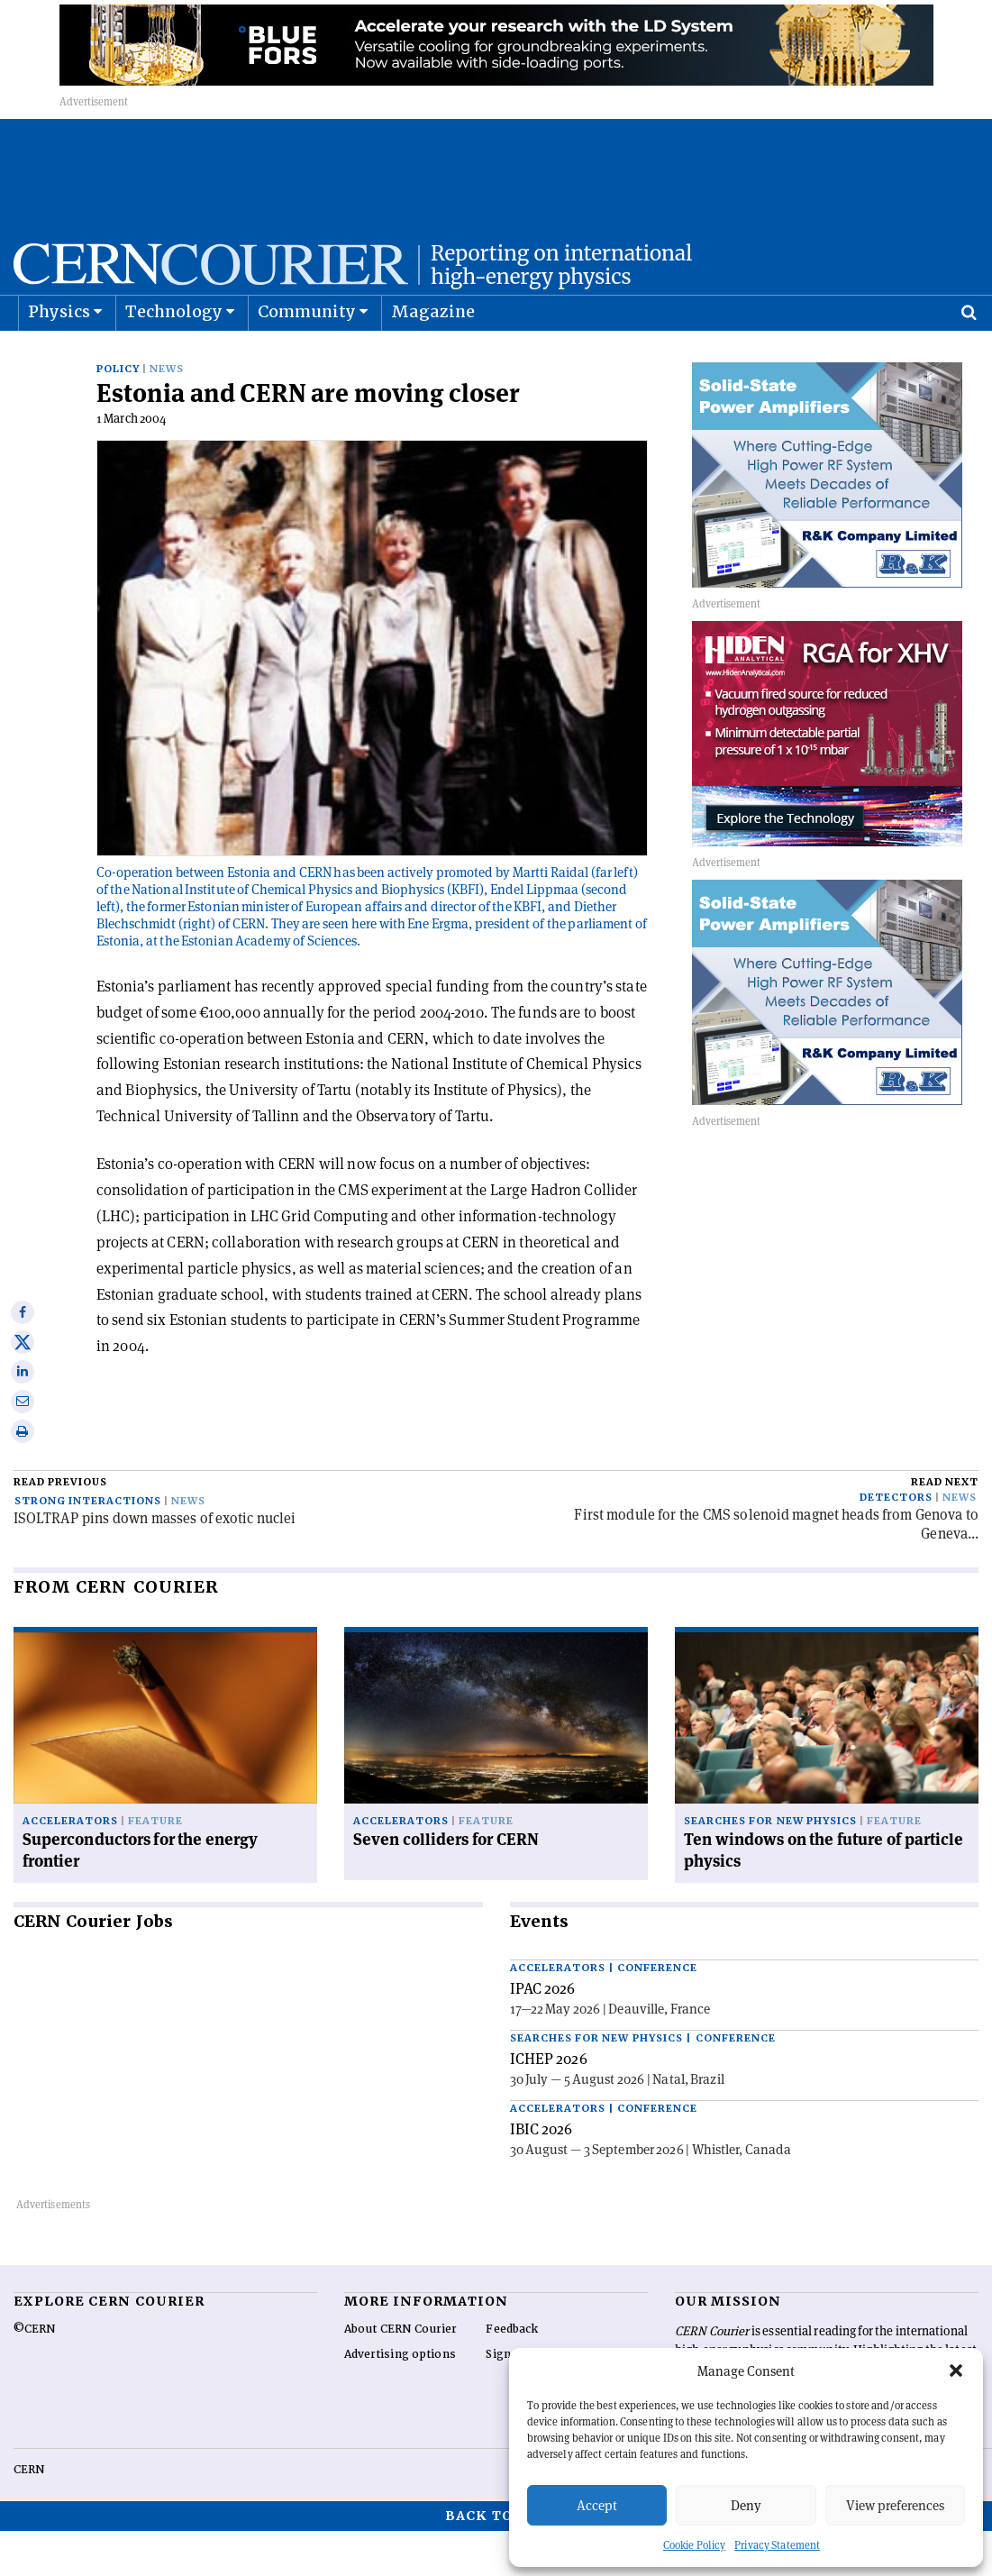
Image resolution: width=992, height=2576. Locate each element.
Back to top (496, 2561)
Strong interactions (87, 1546)
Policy (118, 414)
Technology (174, 356)
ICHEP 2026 (548, 2104)
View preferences (895, 2505)
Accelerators (70, 1866)
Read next (944, 1527)
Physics (59, 356)
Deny (746, 2505)
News (167, 414)
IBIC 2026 (541, 2174)
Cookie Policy (694, 2545)
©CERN (34, 2374)
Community (307, 356)
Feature (155, 1866)
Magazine (433, 356)
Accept (597, 2505)
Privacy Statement (777, 2545)
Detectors (896, 1542)
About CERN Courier (400, 2374)
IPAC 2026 (543, 2033)
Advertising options (400, 2399)
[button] (956, 2370)
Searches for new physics (770, 1866)
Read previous (60, 1527)
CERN (29, 2514)
